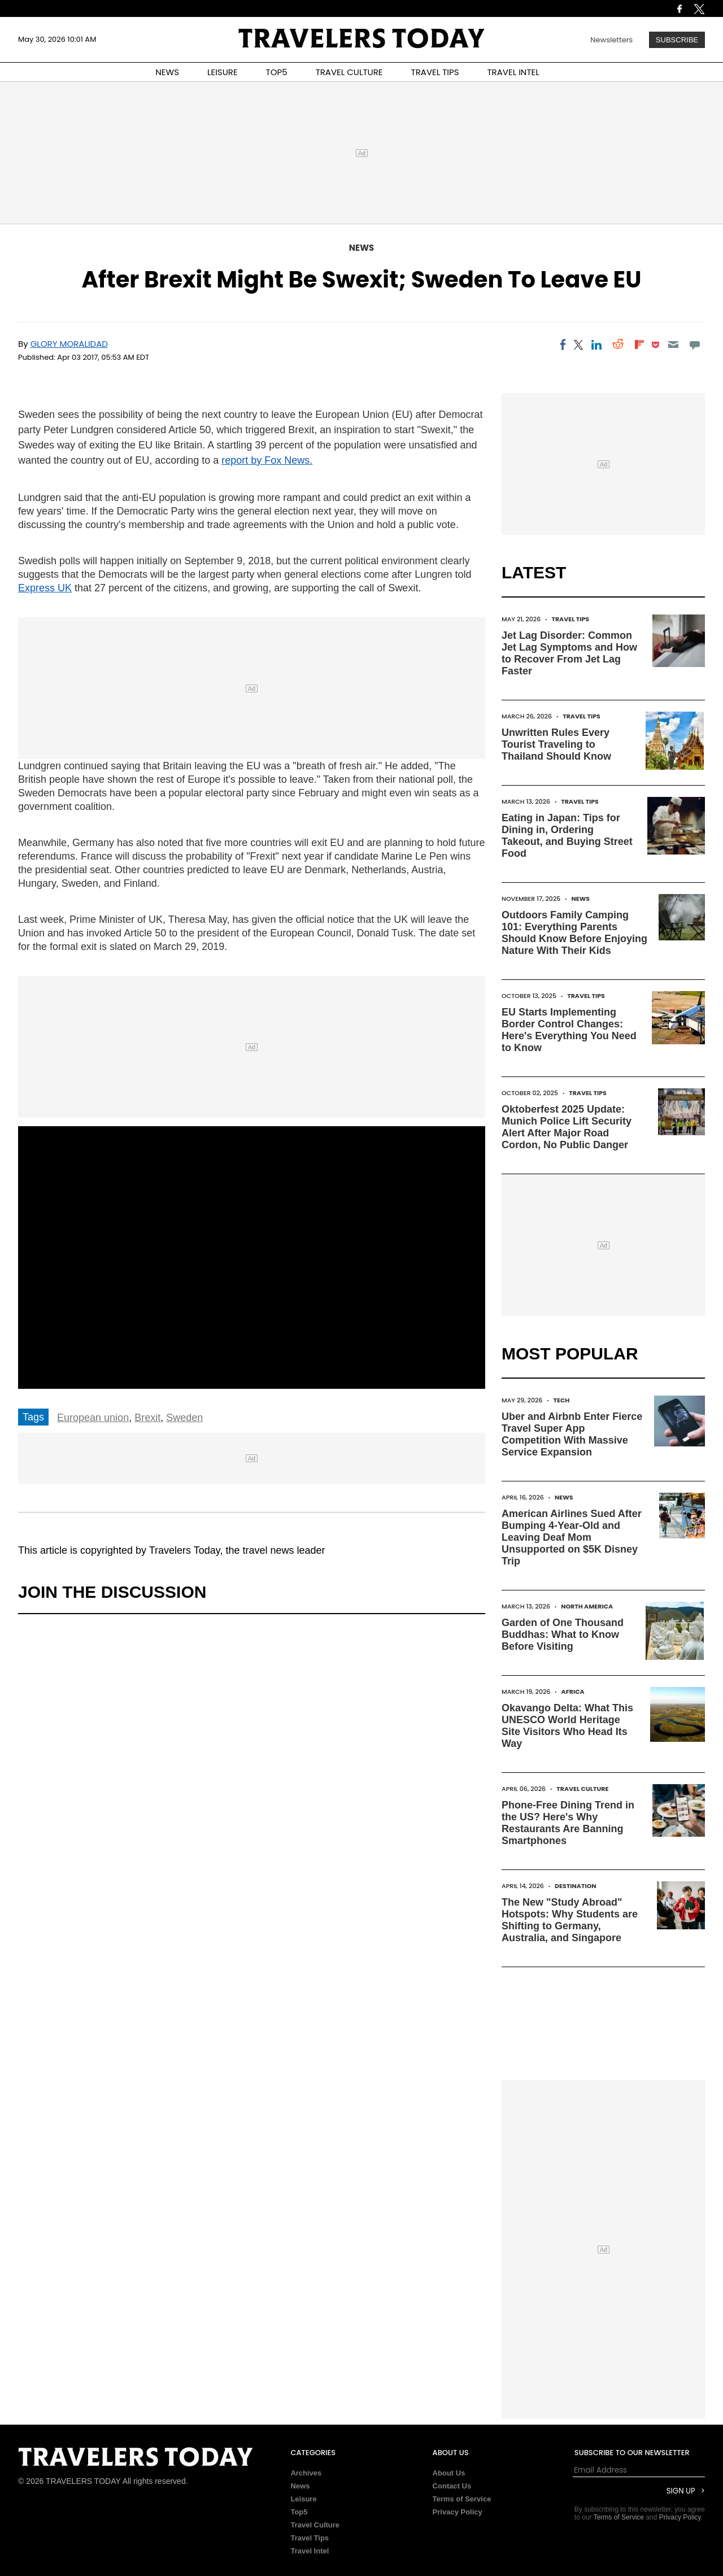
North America (587, 1606)
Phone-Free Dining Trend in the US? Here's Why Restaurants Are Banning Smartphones (568, 1822)
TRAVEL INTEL (513, 72)
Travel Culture (582, 1788)
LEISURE (222, 72)
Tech (562, 1400)
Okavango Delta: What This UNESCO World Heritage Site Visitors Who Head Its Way (567, 1725)
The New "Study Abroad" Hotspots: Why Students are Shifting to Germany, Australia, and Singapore (570, 1920)
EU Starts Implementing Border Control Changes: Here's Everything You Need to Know (569, 1029)
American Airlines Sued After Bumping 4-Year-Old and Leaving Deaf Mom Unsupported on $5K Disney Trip (572, 1537)
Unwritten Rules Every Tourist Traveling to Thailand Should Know (556, 744)
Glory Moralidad (69, 344)
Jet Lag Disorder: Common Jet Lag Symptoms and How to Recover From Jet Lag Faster (569, 653)
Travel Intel (309, 2551)
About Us (449, 2473)
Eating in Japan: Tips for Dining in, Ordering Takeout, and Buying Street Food (567, 835)
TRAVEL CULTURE (349, 72)
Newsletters (611, 39)
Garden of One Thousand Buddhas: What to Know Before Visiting (563, 1634)
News (361, 248)
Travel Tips (570, 619)
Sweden (184, 1417)
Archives (305, 2473)
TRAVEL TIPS (435, 72)
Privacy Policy (457, 2512)
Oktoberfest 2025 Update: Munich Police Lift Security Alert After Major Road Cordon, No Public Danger (566, 1127)
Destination (575, 1885)
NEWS (167, 72)
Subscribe (677, 40)
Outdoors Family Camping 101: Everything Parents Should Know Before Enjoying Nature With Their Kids (574, 932)
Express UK (45, 588)
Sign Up (681, 2491)
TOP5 (277, 72)
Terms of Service (462, 2499)
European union (93, 1417)
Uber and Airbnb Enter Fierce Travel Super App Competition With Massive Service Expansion (572, 1434)
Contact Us (452, 2486)
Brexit (147, 1417)
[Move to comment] (695, 344)
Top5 (298, 2512)
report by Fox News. (266, 460)
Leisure (303, 2499)
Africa (573, 1691)
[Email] (673, 344)
